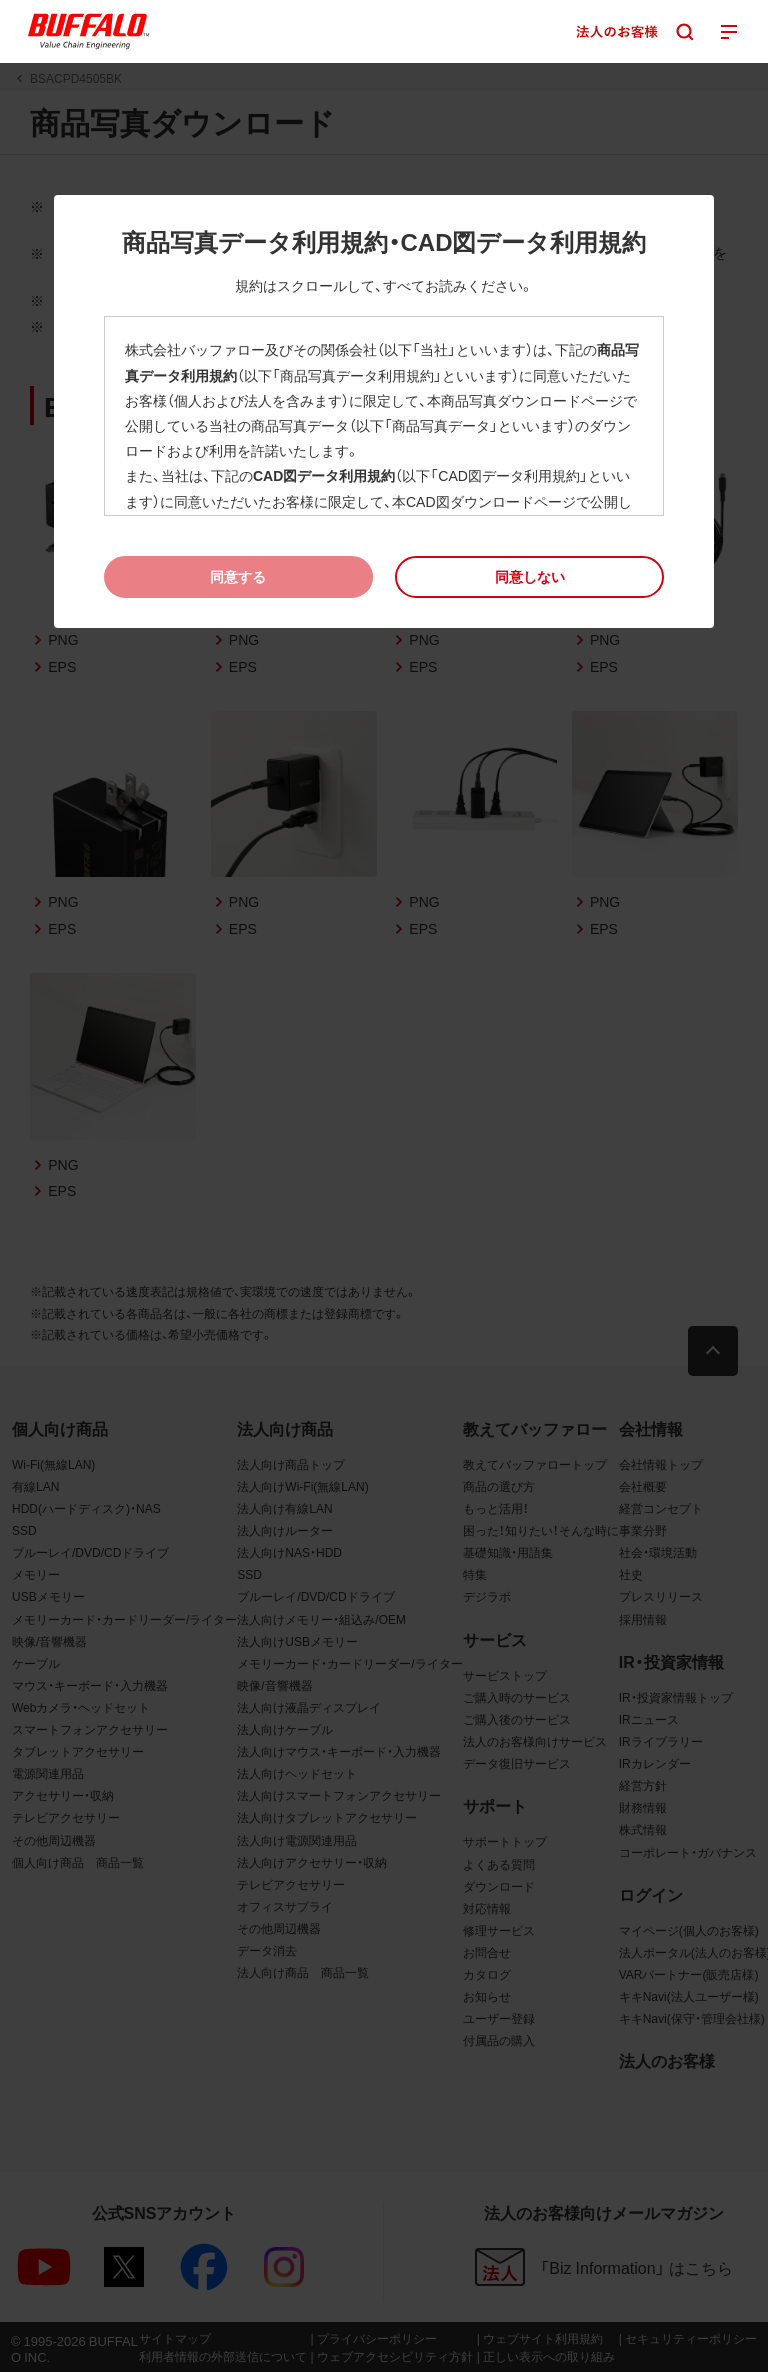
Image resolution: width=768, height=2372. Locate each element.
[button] (529, 576)
